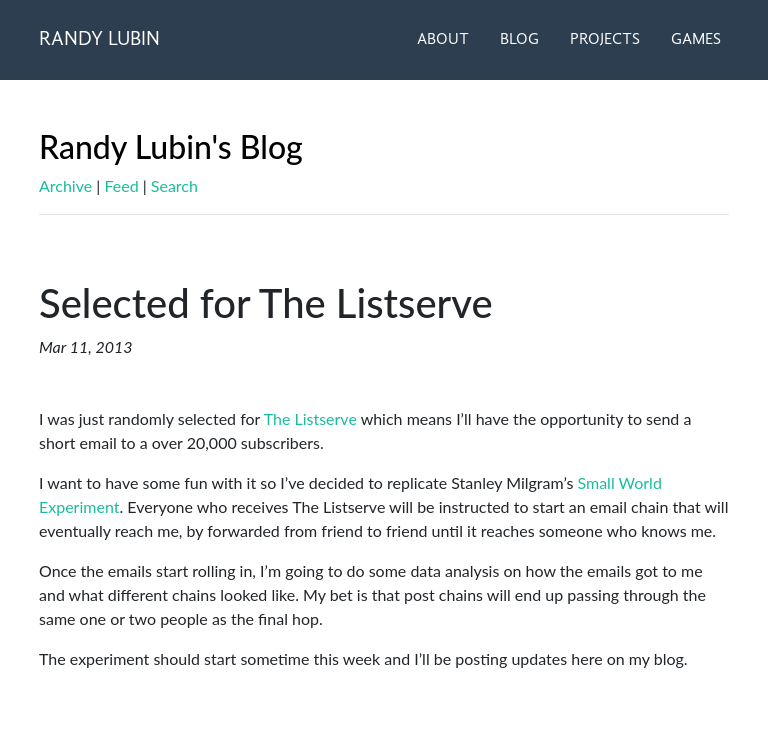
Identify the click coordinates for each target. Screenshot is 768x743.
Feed (121, 185)
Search (174, 185)
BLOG (519, 40)
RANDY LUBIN (99, 40)
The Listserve (310, 418)
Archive (65, 185)
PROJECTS (605, 40)
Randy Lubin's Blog (171, 146)
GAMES (696, 40)
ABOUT (443, 40)
